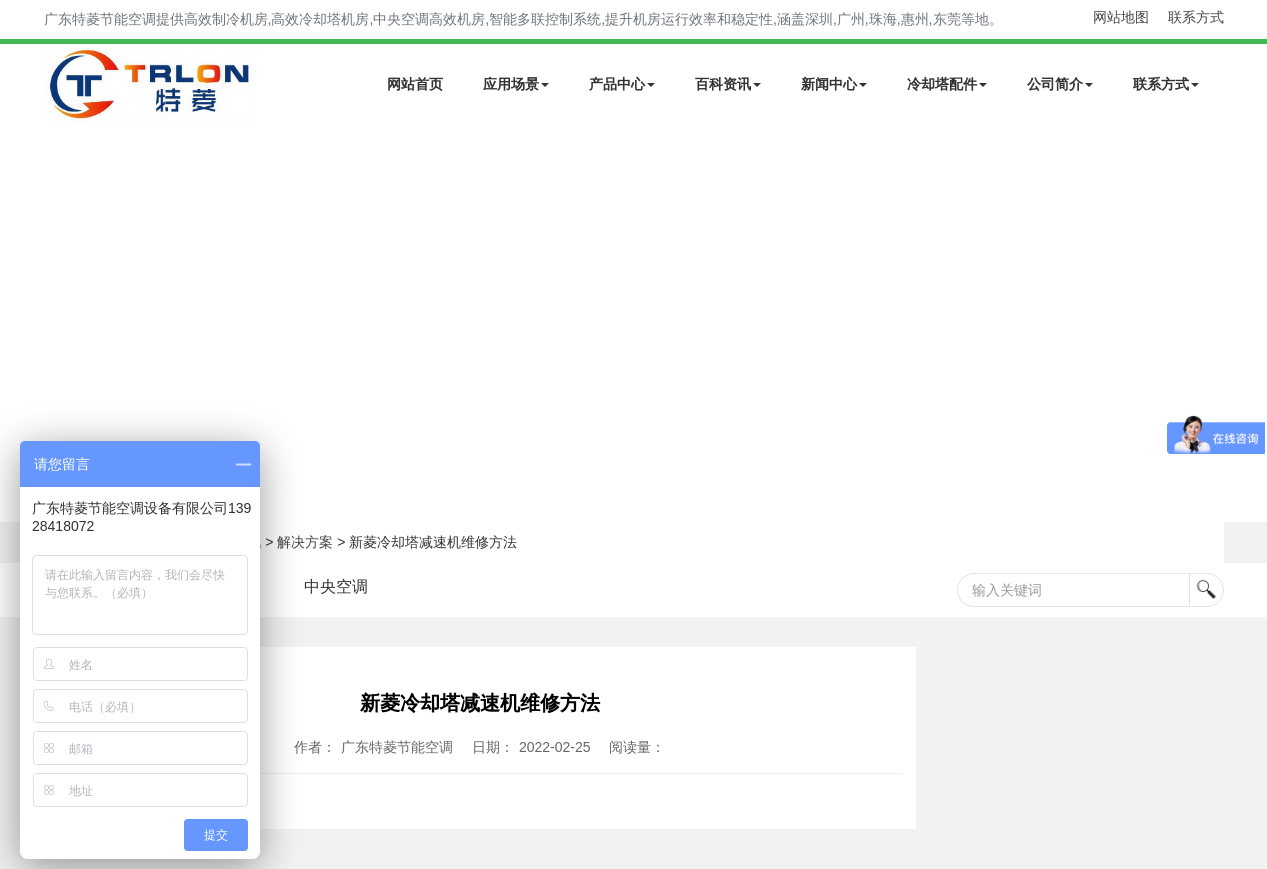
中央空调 (336, 586)
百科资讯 (728, 84)
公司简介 (1060, 84)
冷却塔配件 (947, 84)
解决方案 (305, 542)
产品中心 (622, 84)
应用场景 (516, 84)
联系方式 (1196, 17)
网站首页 (415, 84)
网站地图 (1121, 17)
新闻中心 (834, 84)
